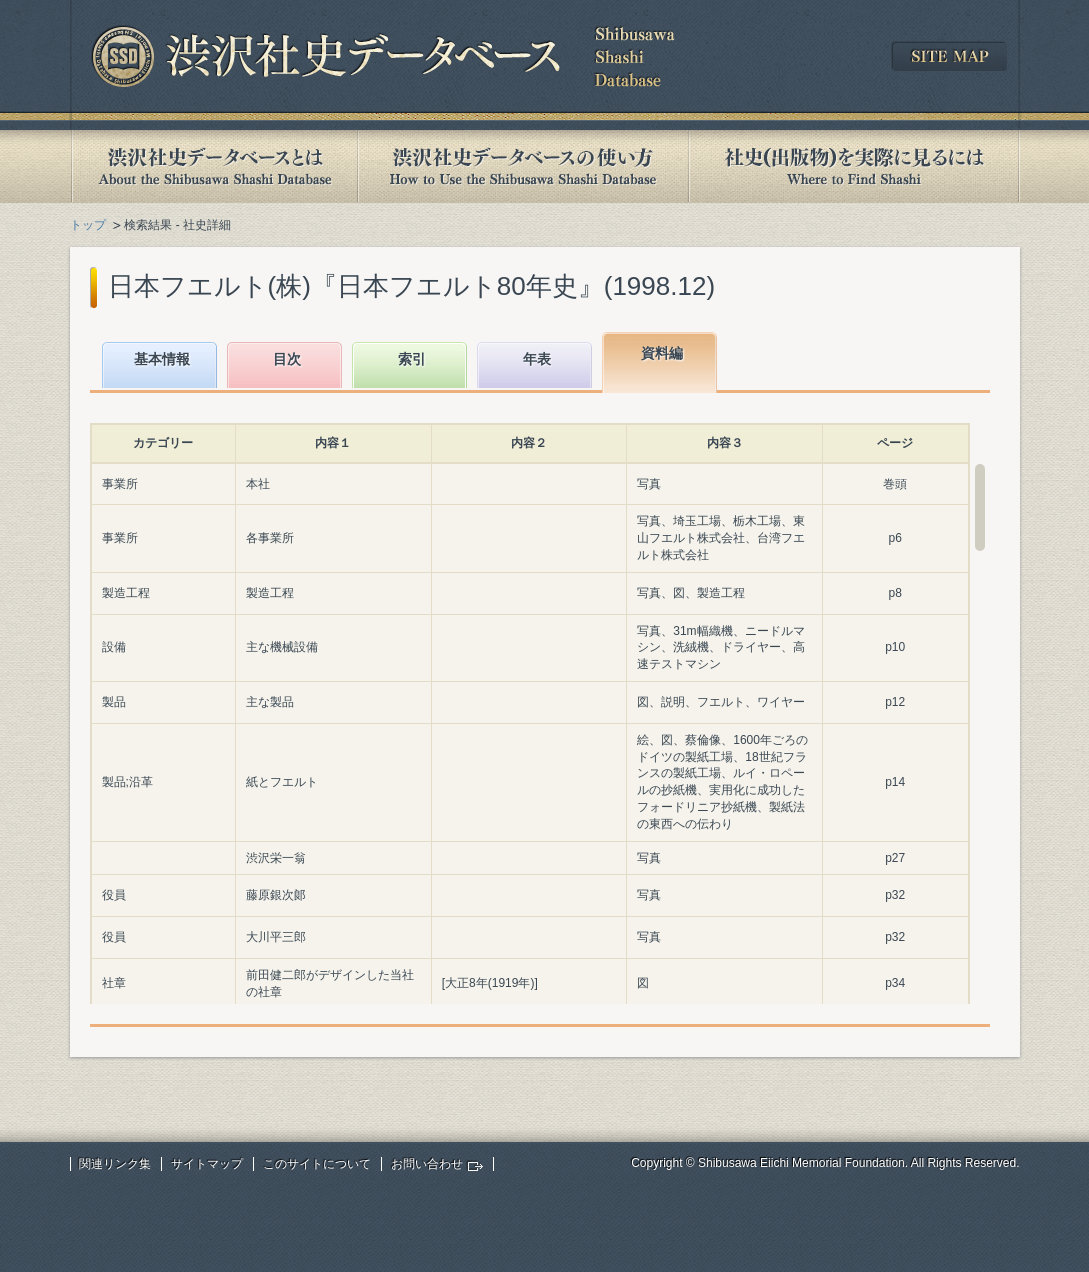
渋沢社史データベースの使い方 (523, 166)
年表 (537, 359)
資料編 (662, 353)
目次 (287, 359)
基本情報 (162, 359)
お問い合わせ (427, 1164)
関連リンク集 (115, 1164)
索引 (412, 359)
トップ (88, 225)
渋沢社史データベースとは (213, 166)
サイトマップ (207, 1164)
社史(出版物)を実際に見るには (854, 166)
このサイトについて (317, 1164)
